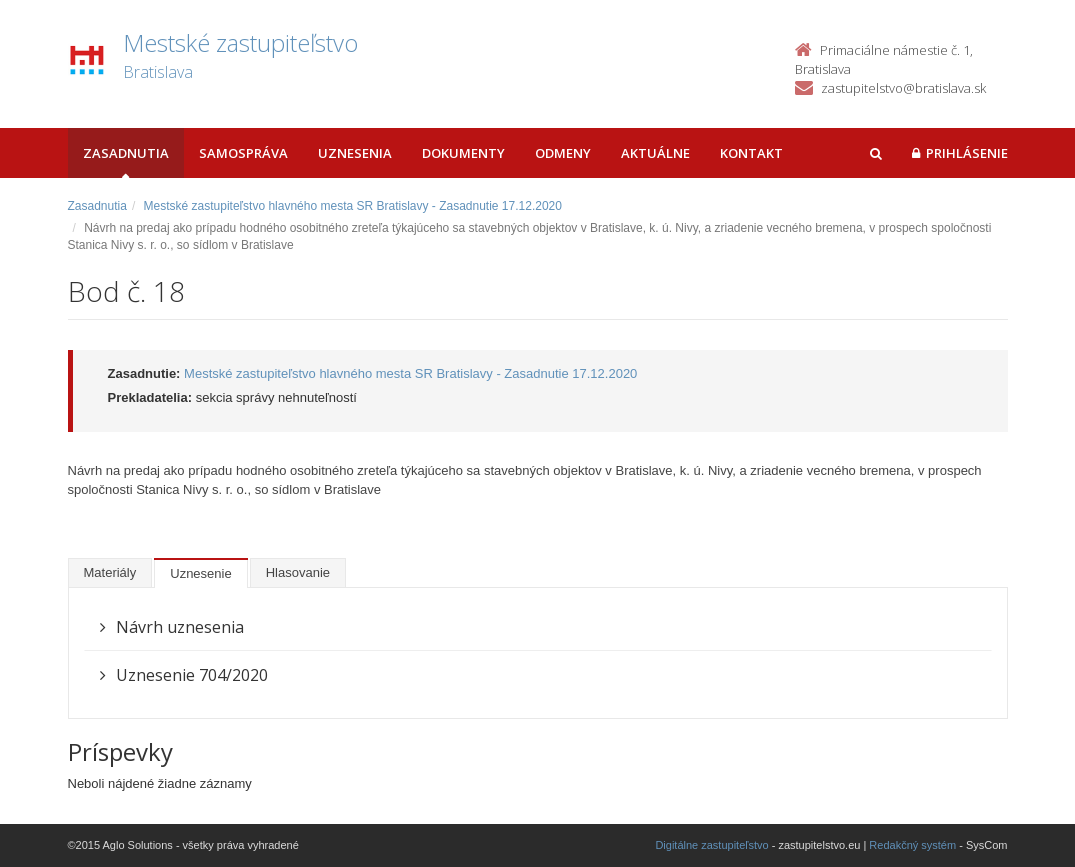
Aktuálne (655, 153)
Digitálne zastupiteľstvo (711, 845)
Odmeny (563, 153)
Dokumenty (463, 153)
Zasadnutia (126, 153)
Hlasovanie (298, 572)
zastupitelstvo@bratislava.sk (903, 88)
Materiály (110, 572)
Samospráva (243, 153)
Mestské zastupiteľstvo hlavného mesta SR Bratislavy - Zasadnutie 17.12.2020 (353, 206)
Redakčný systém (912, 845)
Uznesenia (355, 153)
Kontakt (751, 153)
